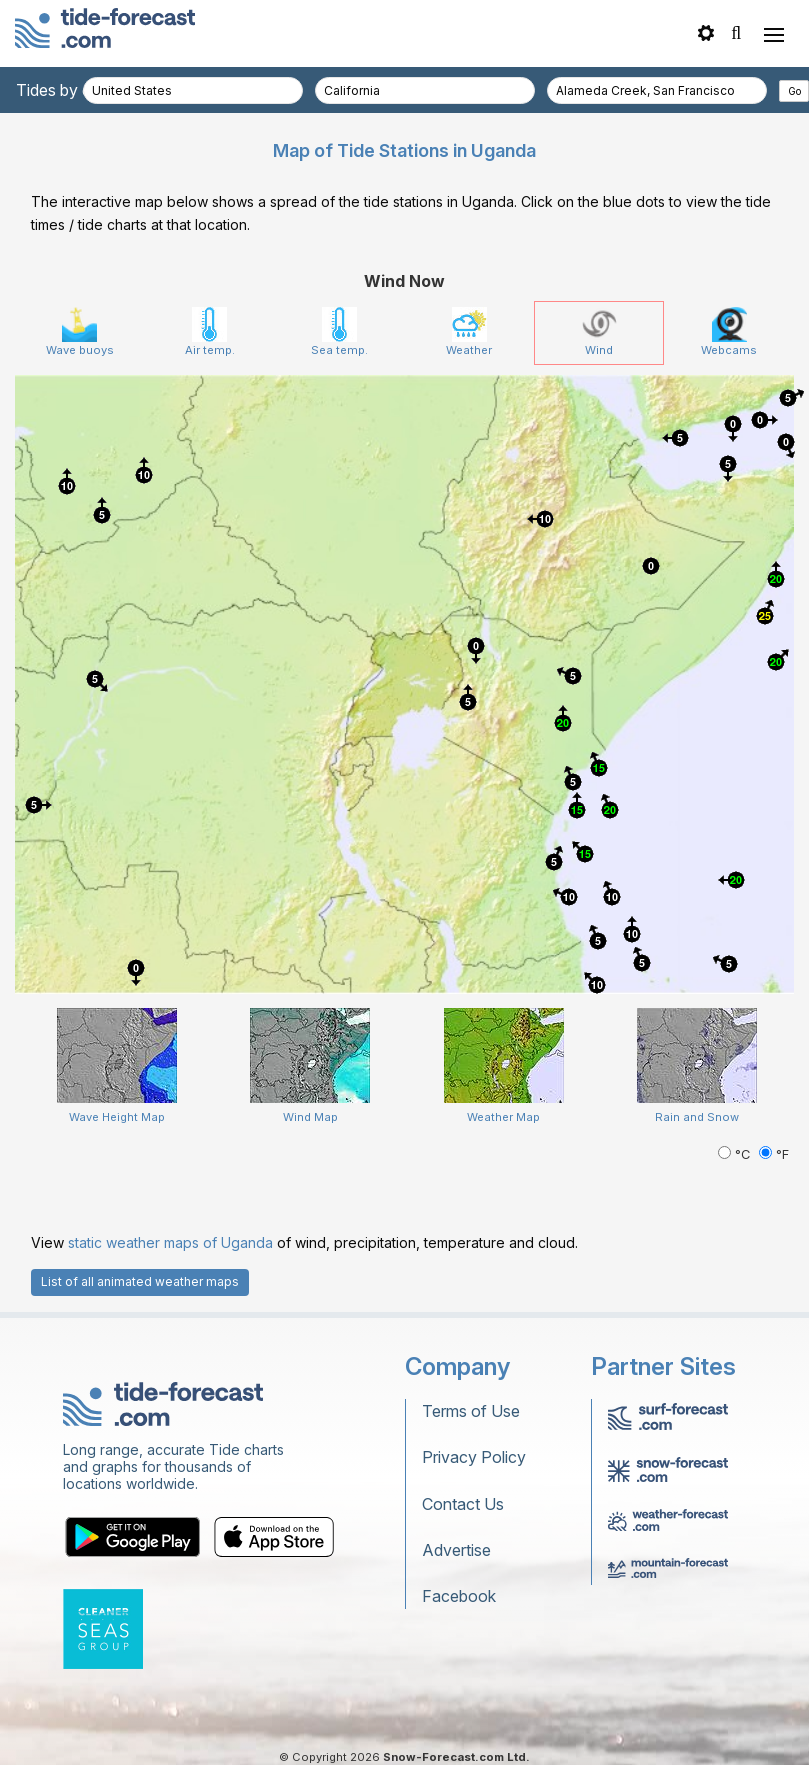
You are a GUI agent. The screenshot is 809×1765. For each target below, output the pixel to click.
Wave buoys (80, 332)
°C (736, 1154)
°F (774, 1154)
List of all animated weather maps (140, 1281)
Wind (599, 332)
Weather (469, 332)
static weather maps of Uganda (170, 1242)
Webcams (729, 332)
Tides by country (77, 90)
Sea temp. (339, 332)
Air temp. (210, 332)
